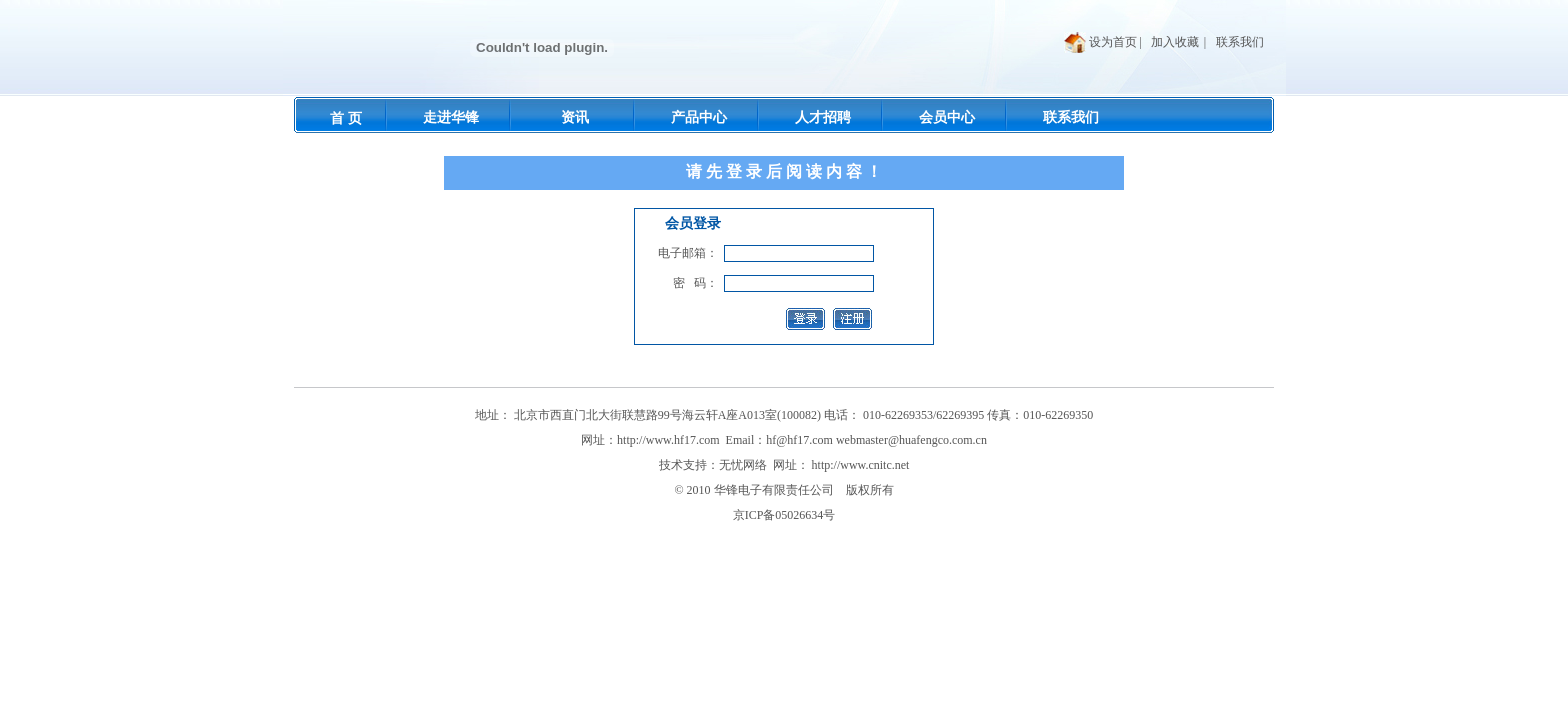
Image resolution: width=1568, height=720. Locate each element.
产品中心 (699, 117)
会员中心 (947, 117)
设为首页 (1113, 42)
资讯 (575, 117)
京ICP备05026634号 (784, 515)
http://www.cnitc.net (861, 465)
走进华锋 (451, 117)
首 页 (346, 118)
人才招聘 (823, 117)
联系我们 (1240, 42)
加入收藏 (1175, 42)
